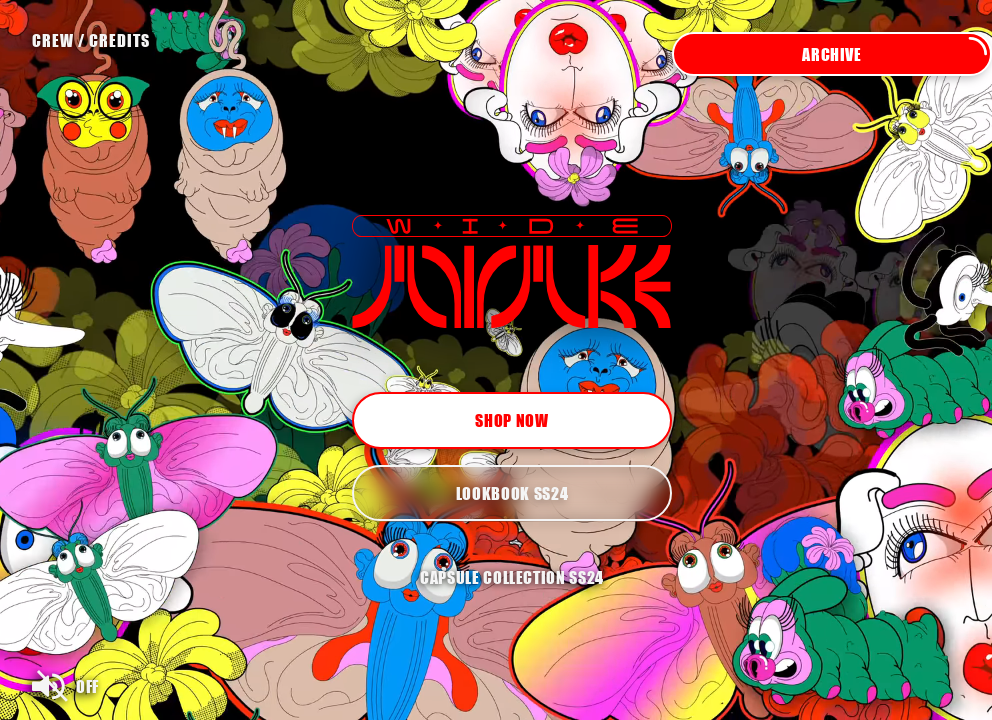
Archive (896, 54)
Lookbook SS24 (512, 493)
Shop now (511, 420)
